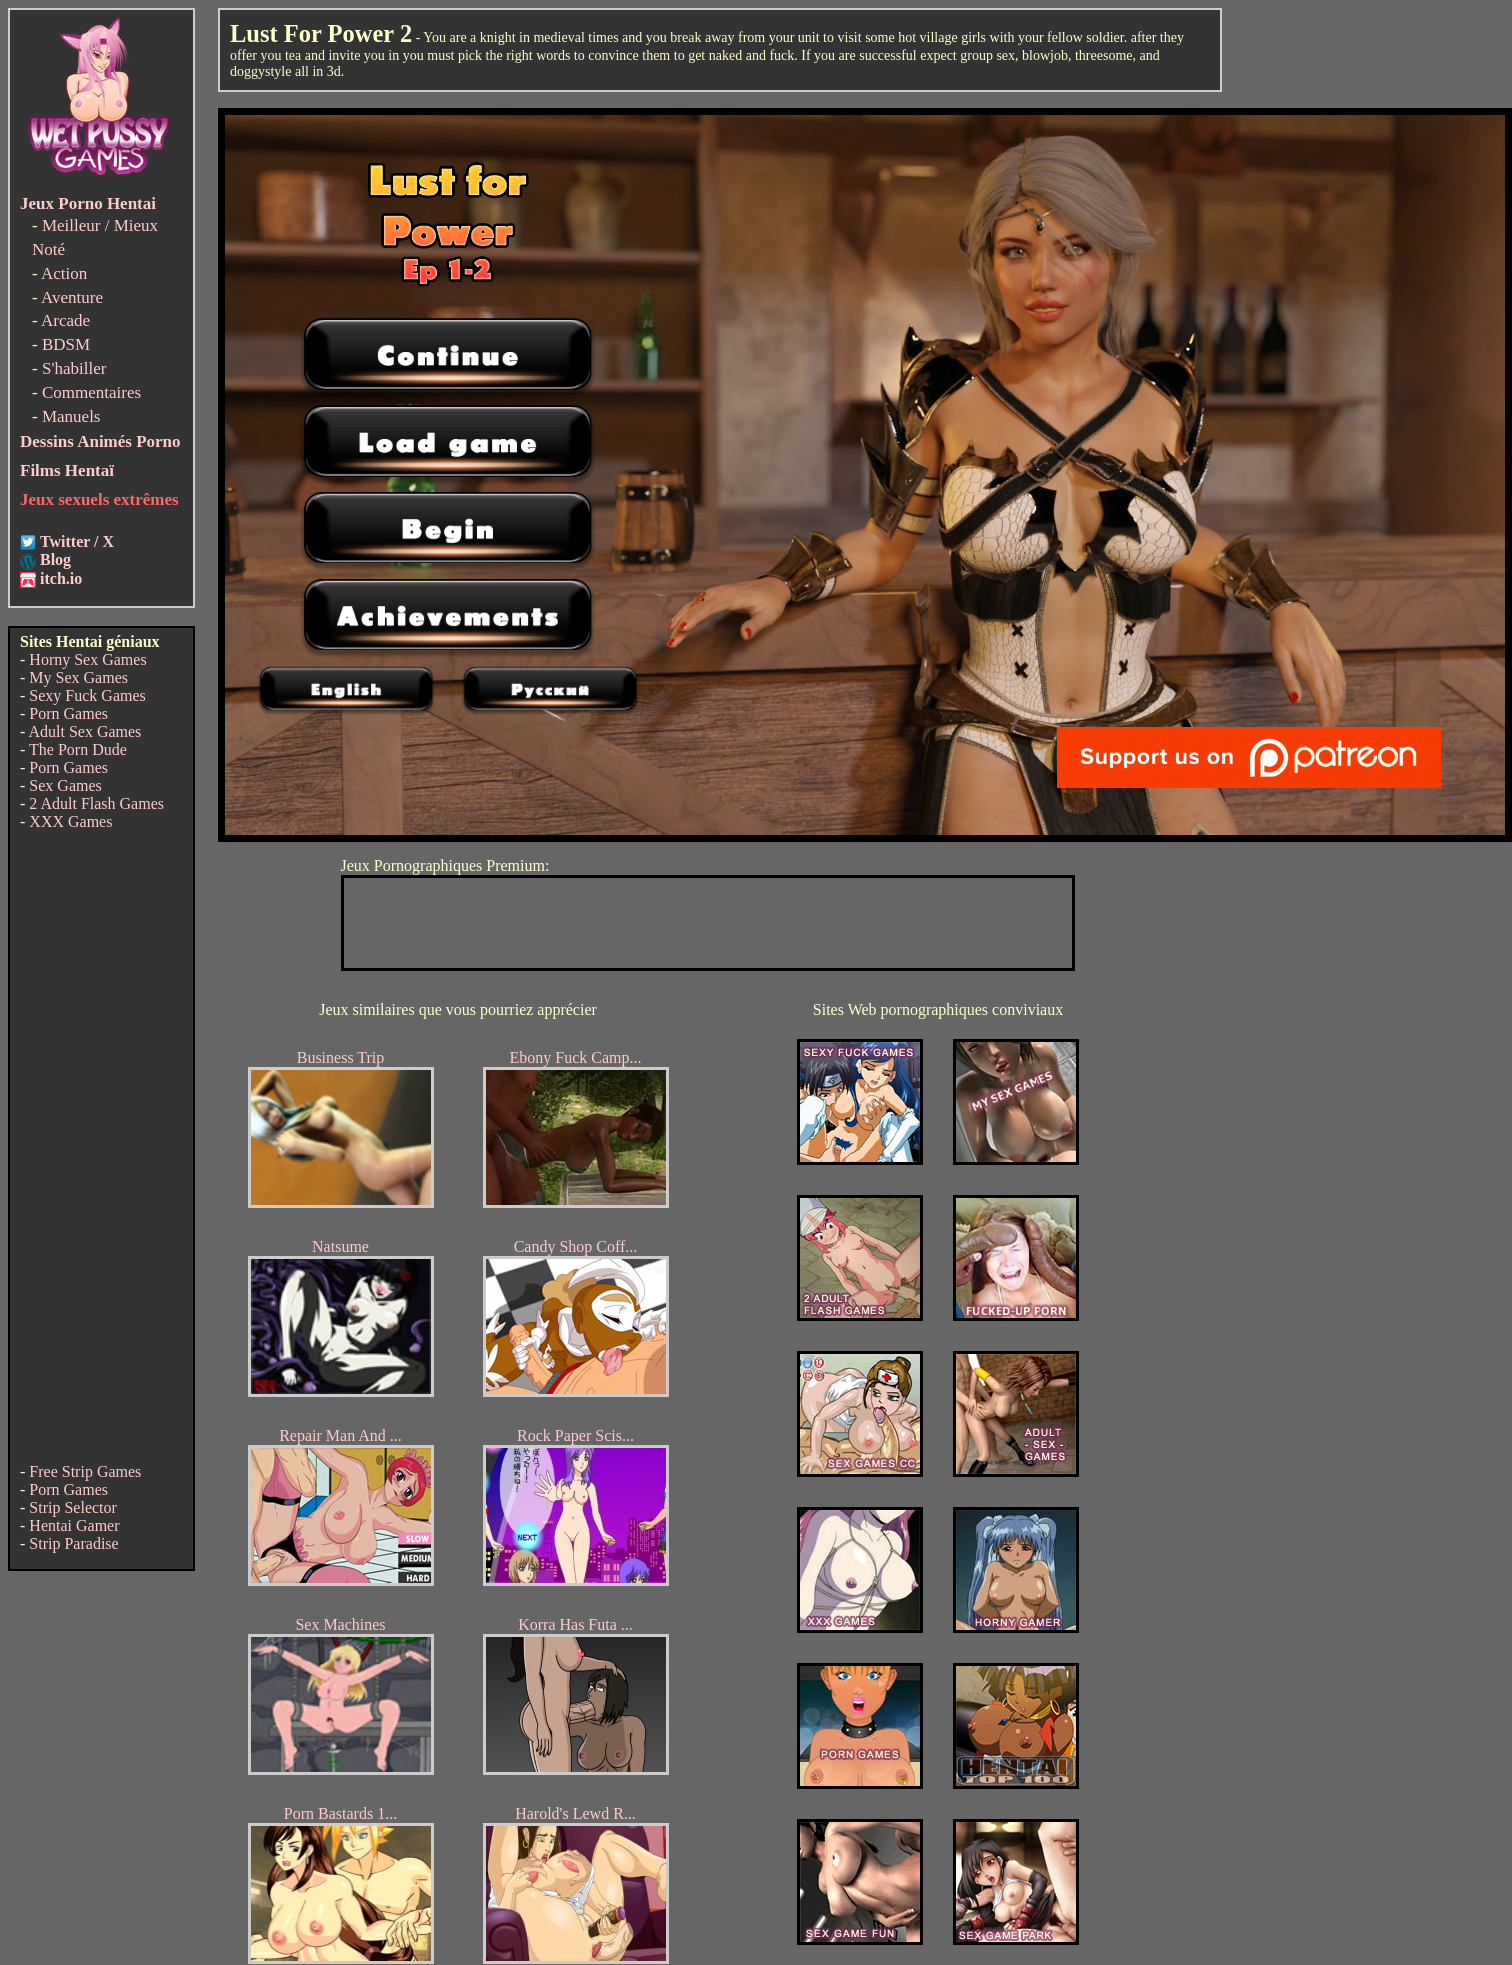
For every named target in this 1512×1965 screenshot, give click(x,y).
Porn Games (68, 713)
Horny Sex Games (87, 659)
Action (64, 273)
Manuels (71, 416)
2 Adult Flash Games (96, 803)
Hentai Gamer (74, 1525)
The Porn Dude (78, 749)
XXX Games (70, 821)
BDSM (66, 344)
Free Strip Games (85, 1471)
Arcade (65, 320)
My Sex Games (78, 677)
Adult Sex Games (84, 731)
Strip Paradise (73, 1543)
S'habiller (74, 368)
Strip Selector (73, 1507)
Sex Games (65, 785)
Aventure (72, 297)
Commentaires (91, 392)
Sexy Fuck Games (87, 695)
